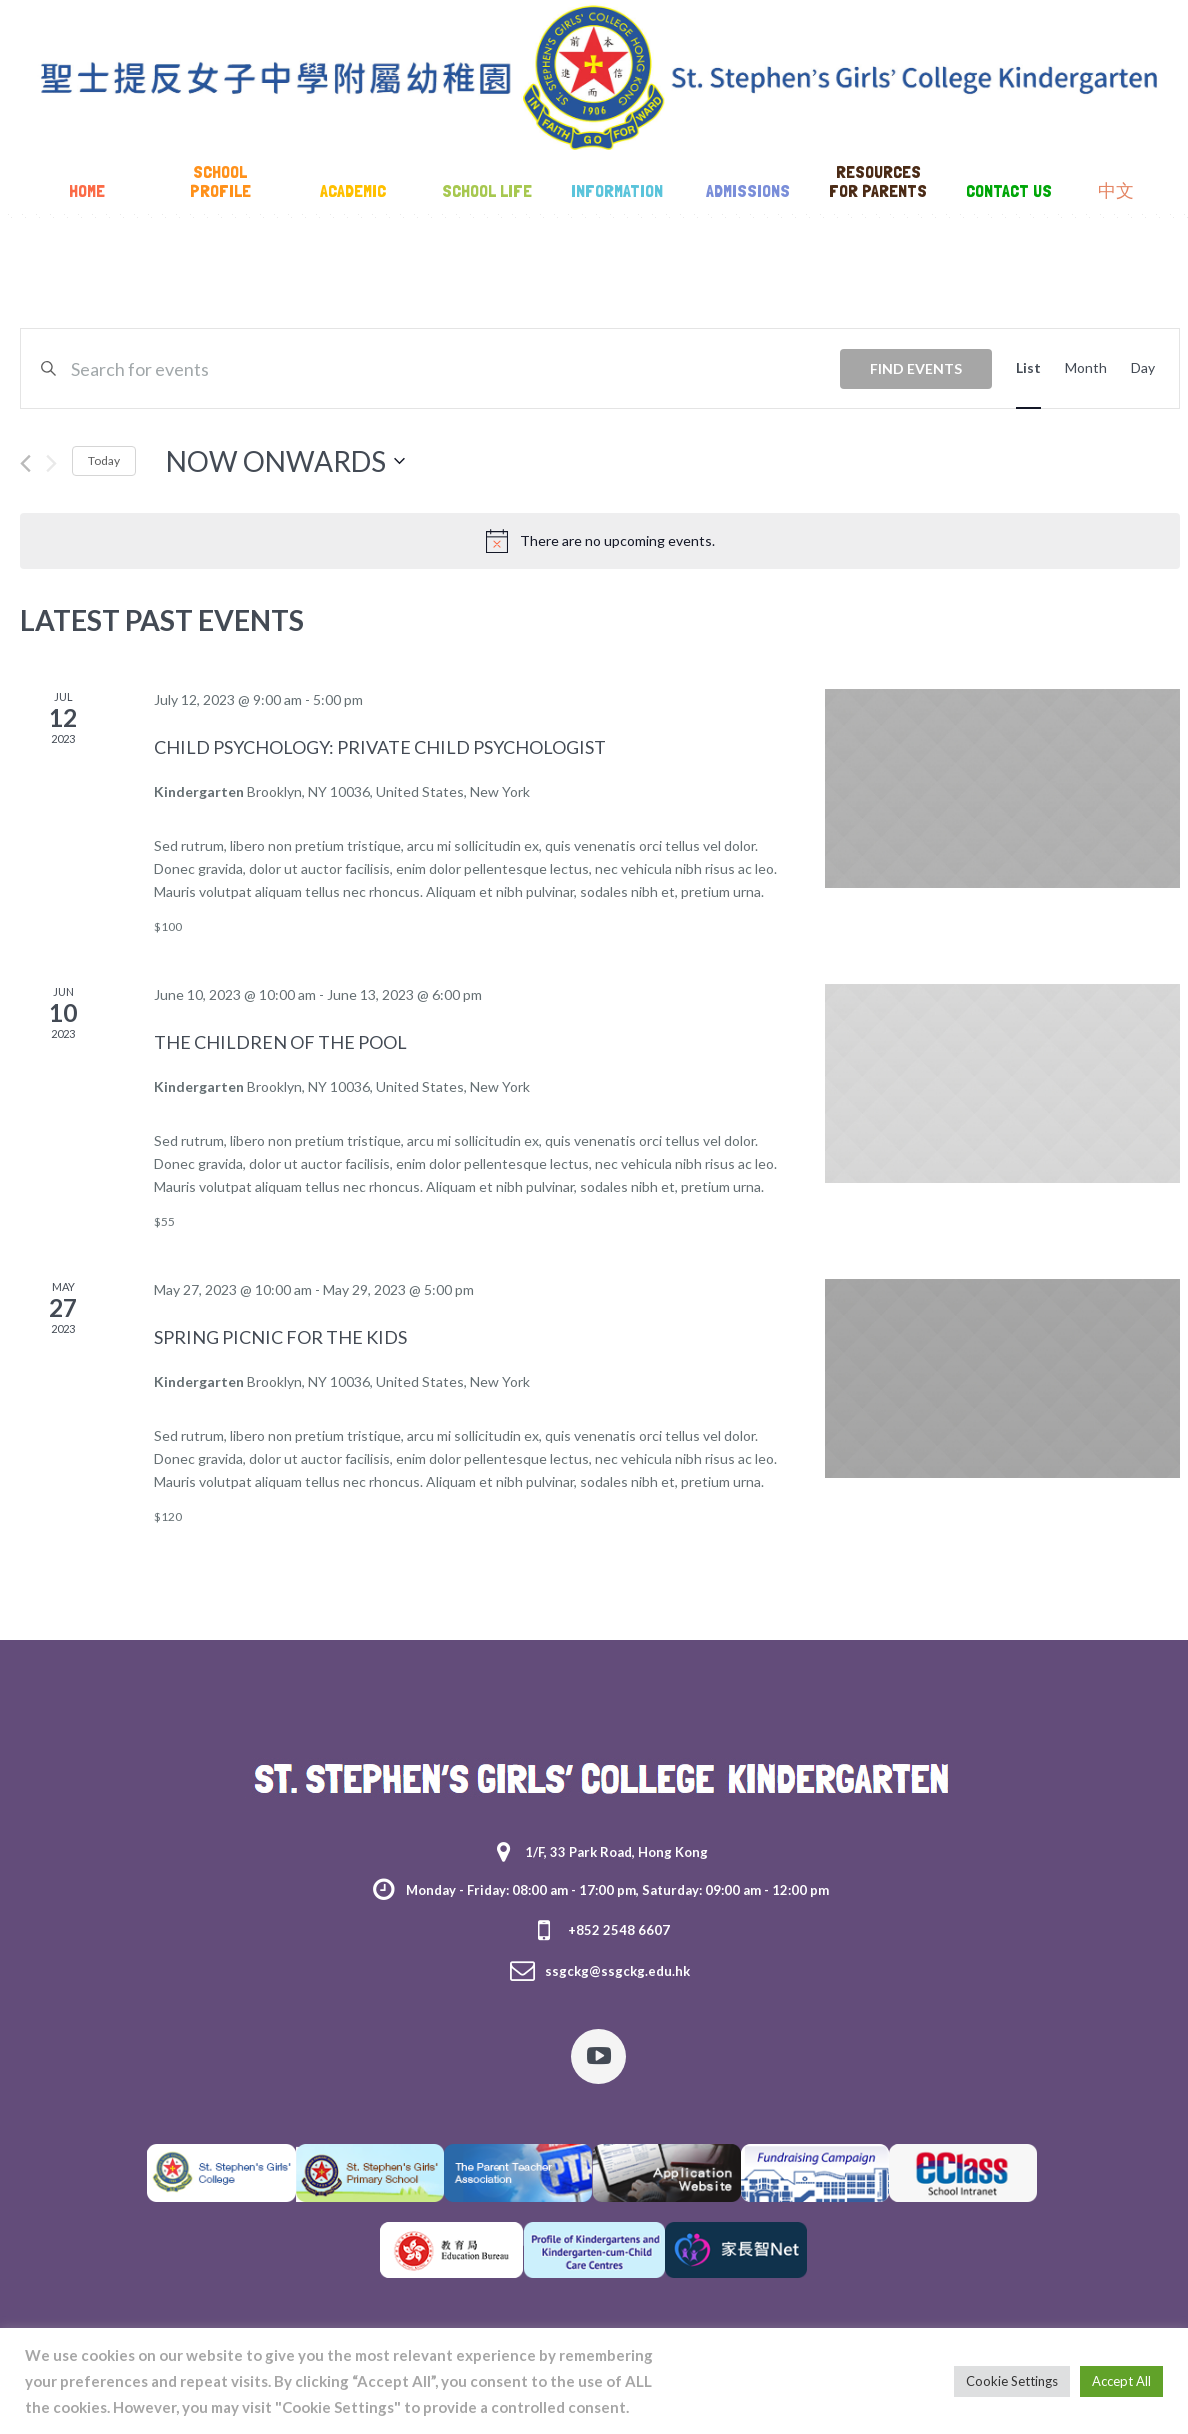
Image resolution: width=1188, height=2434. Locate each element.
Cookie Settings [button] (1012, 2381)
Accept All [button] (1121, 2381)
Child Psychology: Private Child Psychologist (380, 747)
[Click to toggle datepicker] (285, 461)
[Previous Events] (25, 463)
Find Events (916, 368)
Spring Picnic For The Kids (280, 1337)
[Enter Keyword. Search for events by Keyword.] (455, 368)
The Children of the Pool (280, 1042)
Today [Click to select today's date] (104, 460)
